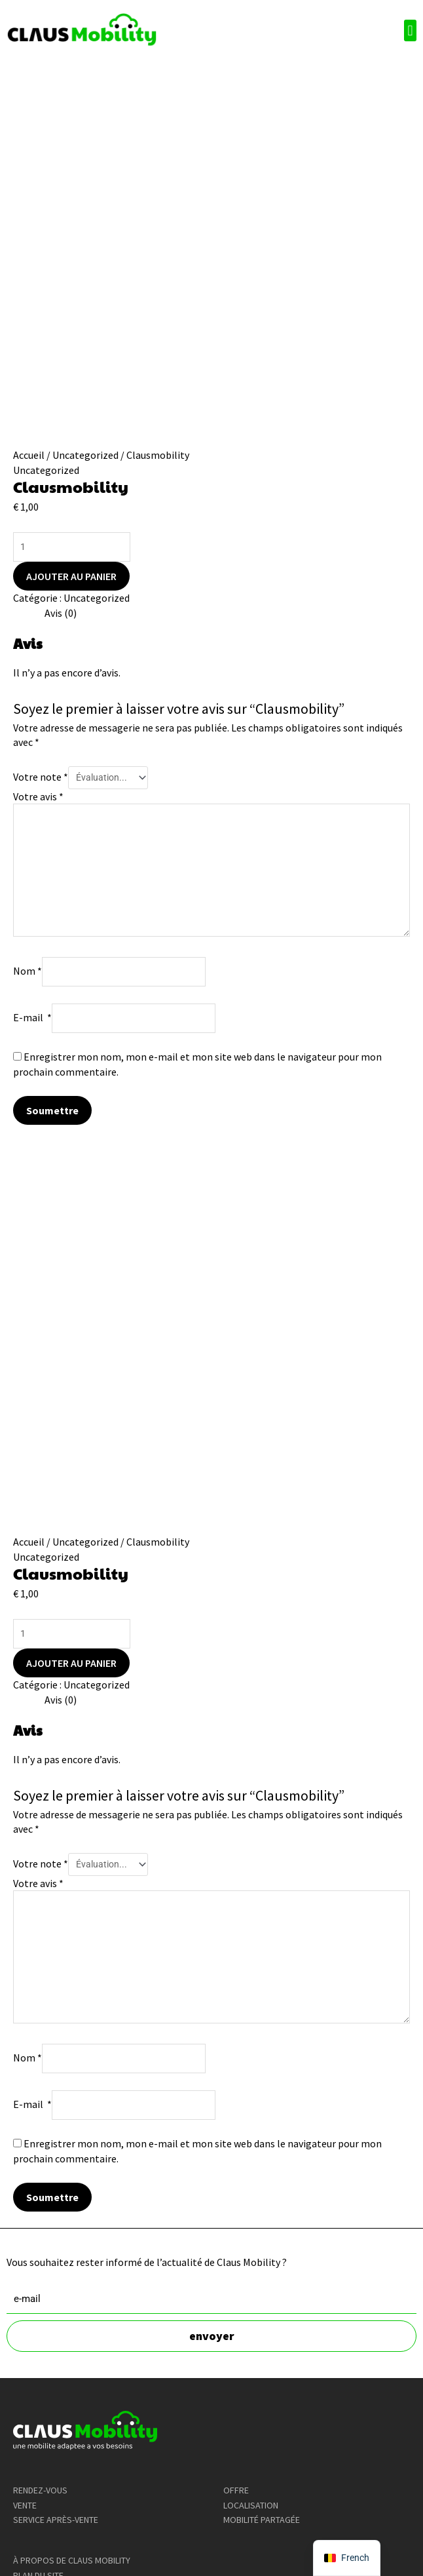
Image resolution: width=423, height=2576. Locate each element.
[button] (410, 30)
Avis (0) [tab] (61, 612)
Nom (27, 970)
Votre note (40, 776)
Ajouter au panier (71, 576)
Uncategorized (85, 454)
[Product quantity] (71, 547)
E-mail (32, 1017)
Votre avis (38, 796)
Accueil (29, 454)
